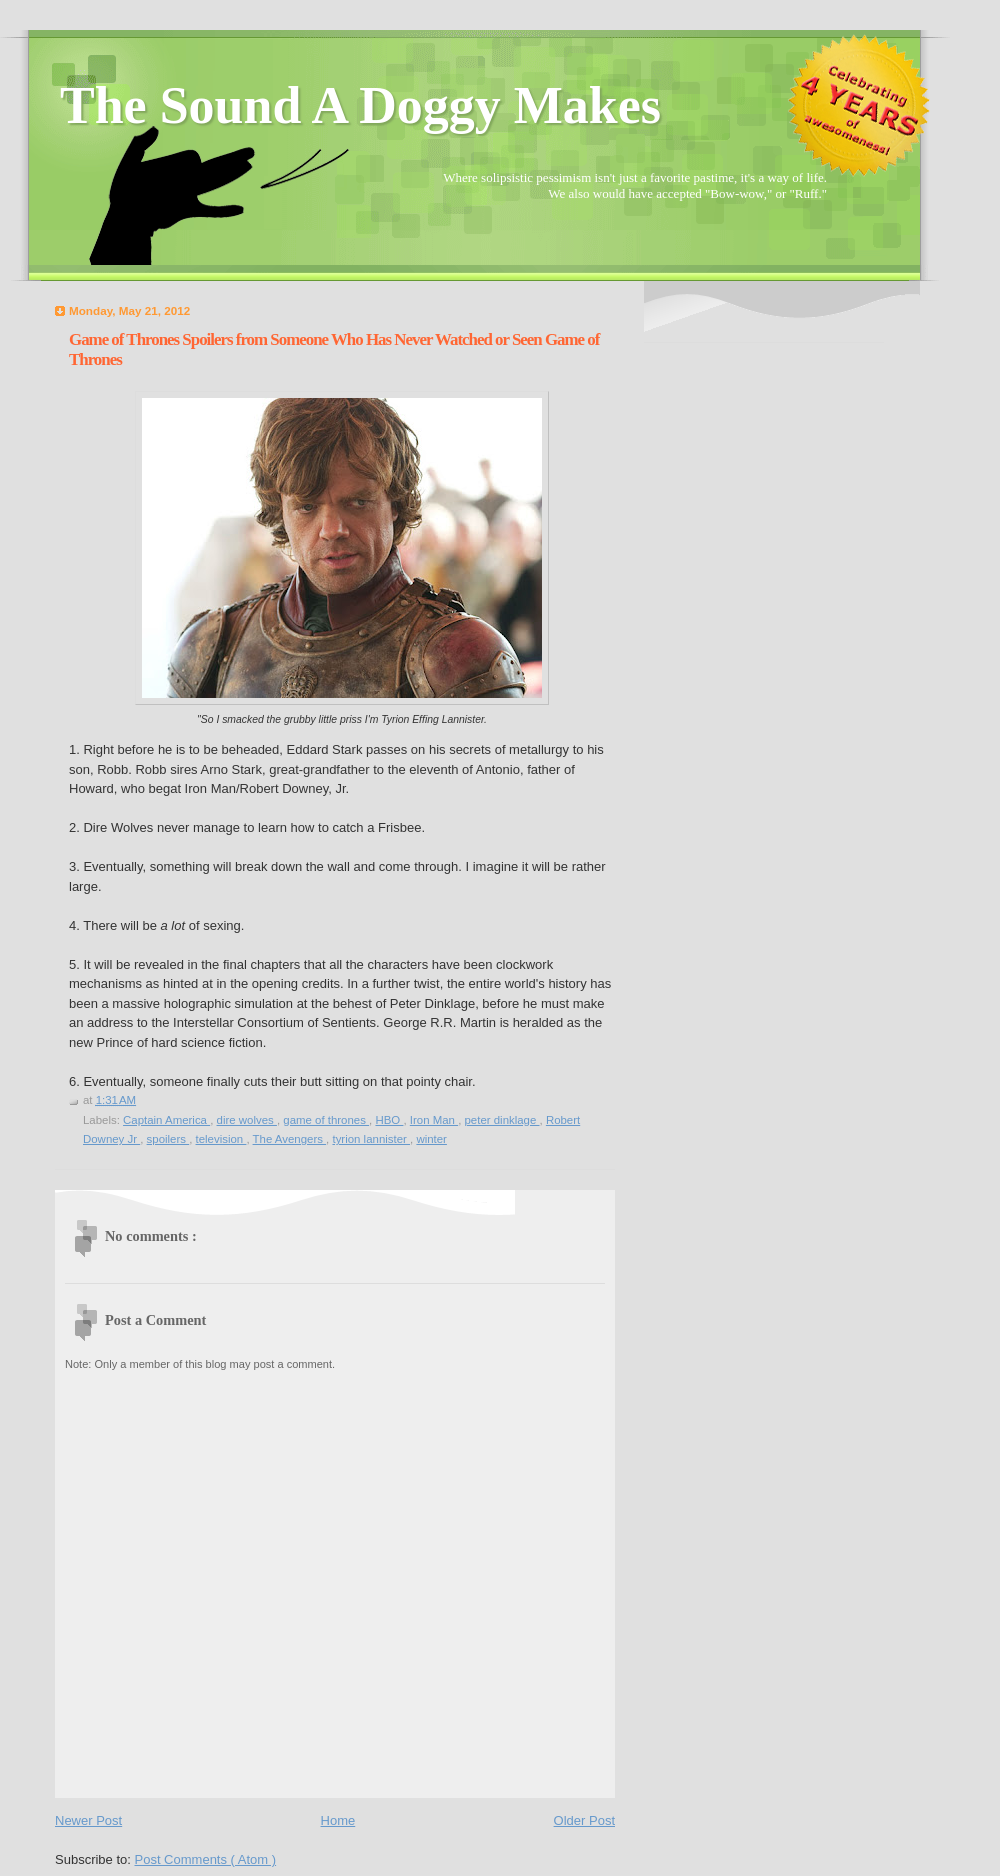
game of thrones (326, 1120)
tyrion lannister (371, 1139)
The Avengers (290, 1139)
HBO (389, 1120)
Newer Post (88, 1820)
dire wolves (247, 1120)
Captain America (166, 1120)
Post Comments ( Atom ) (206, 1859)
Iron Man (434, 1120)
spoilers (168, 1139)
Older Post (584, 1820)
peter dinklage (501, 1120)
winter (431, 1139)
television (221, 1139)
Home (338, 1820)
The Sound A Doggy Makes (360, 105)
